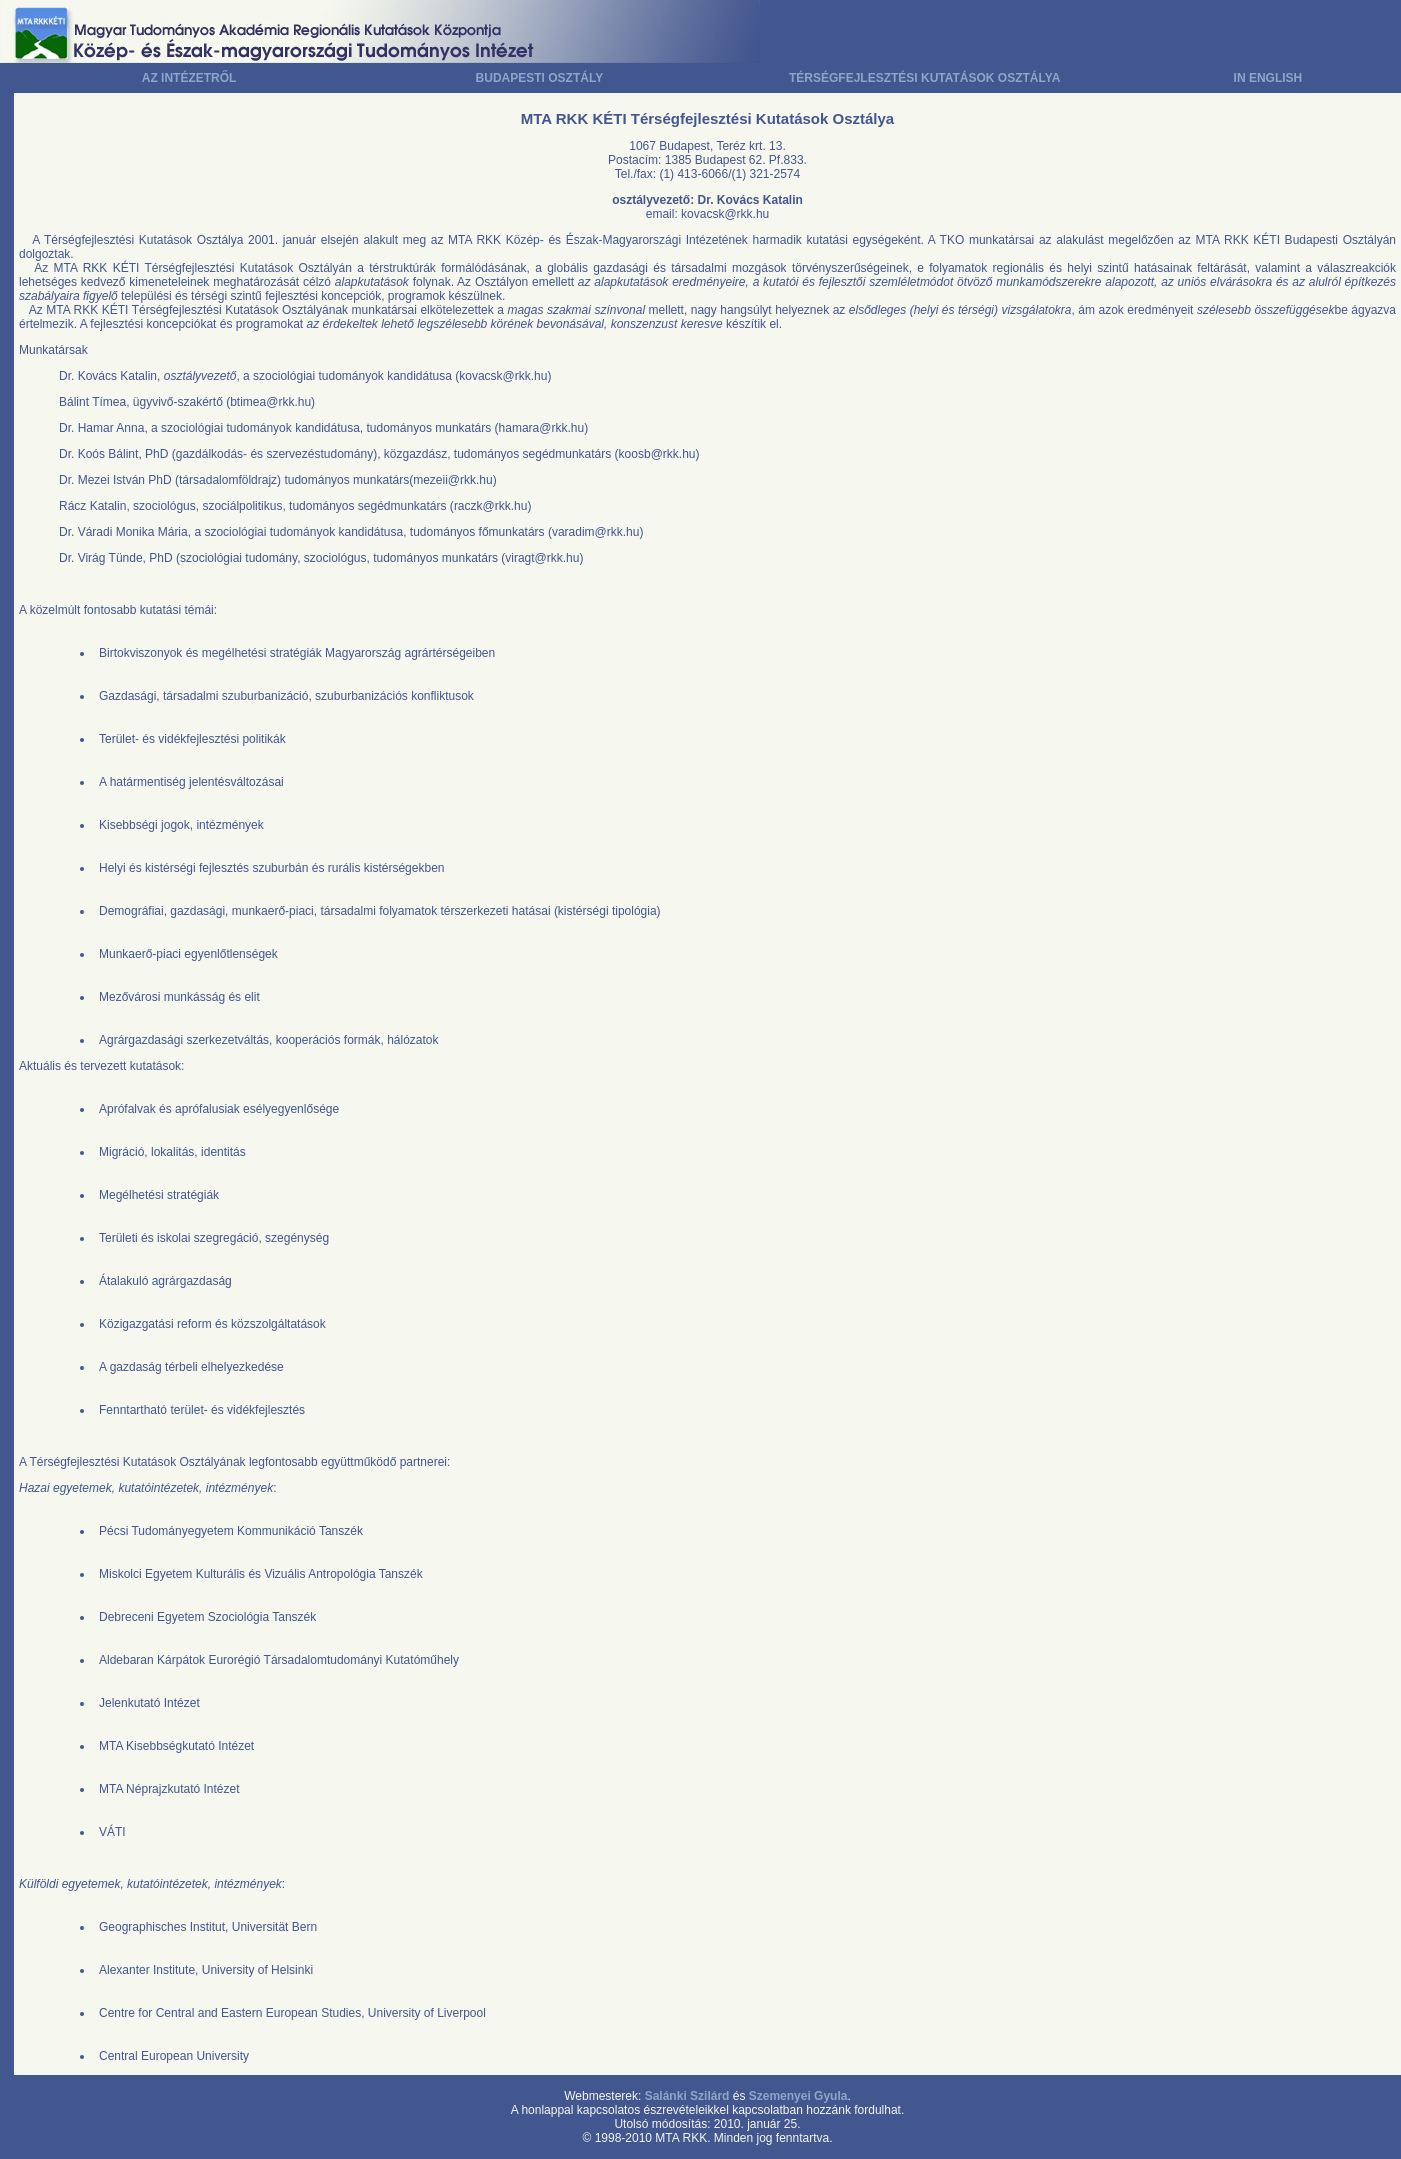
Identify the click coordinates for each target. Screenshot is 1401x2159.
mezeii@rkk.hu (453, 480)
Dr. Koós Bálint (98, 454)
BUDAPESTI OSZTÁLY (540, 78)
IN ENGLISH (1268, 78)
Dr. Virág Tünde (101, 558)
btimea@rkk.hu (270, 402)
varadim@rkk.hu (596, 532)
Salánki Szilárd (687, 2096)
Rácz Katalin (92, 506)
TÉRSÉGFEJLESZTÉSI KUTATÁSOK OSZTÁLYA (924, 78)
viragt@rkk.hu (542, 558)
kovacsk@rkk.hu (725, 214)
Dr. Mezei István (102, 480)
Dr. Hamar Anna (101, 428)
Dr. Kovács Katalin (108, 376)
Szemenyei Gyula (798, 2096)
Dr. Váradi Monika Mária (123, 532)
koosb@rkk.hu (657, 454)
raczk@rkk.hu (491, 506)
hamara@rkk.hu (542, 428)
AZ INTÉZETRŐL (189, 78)
